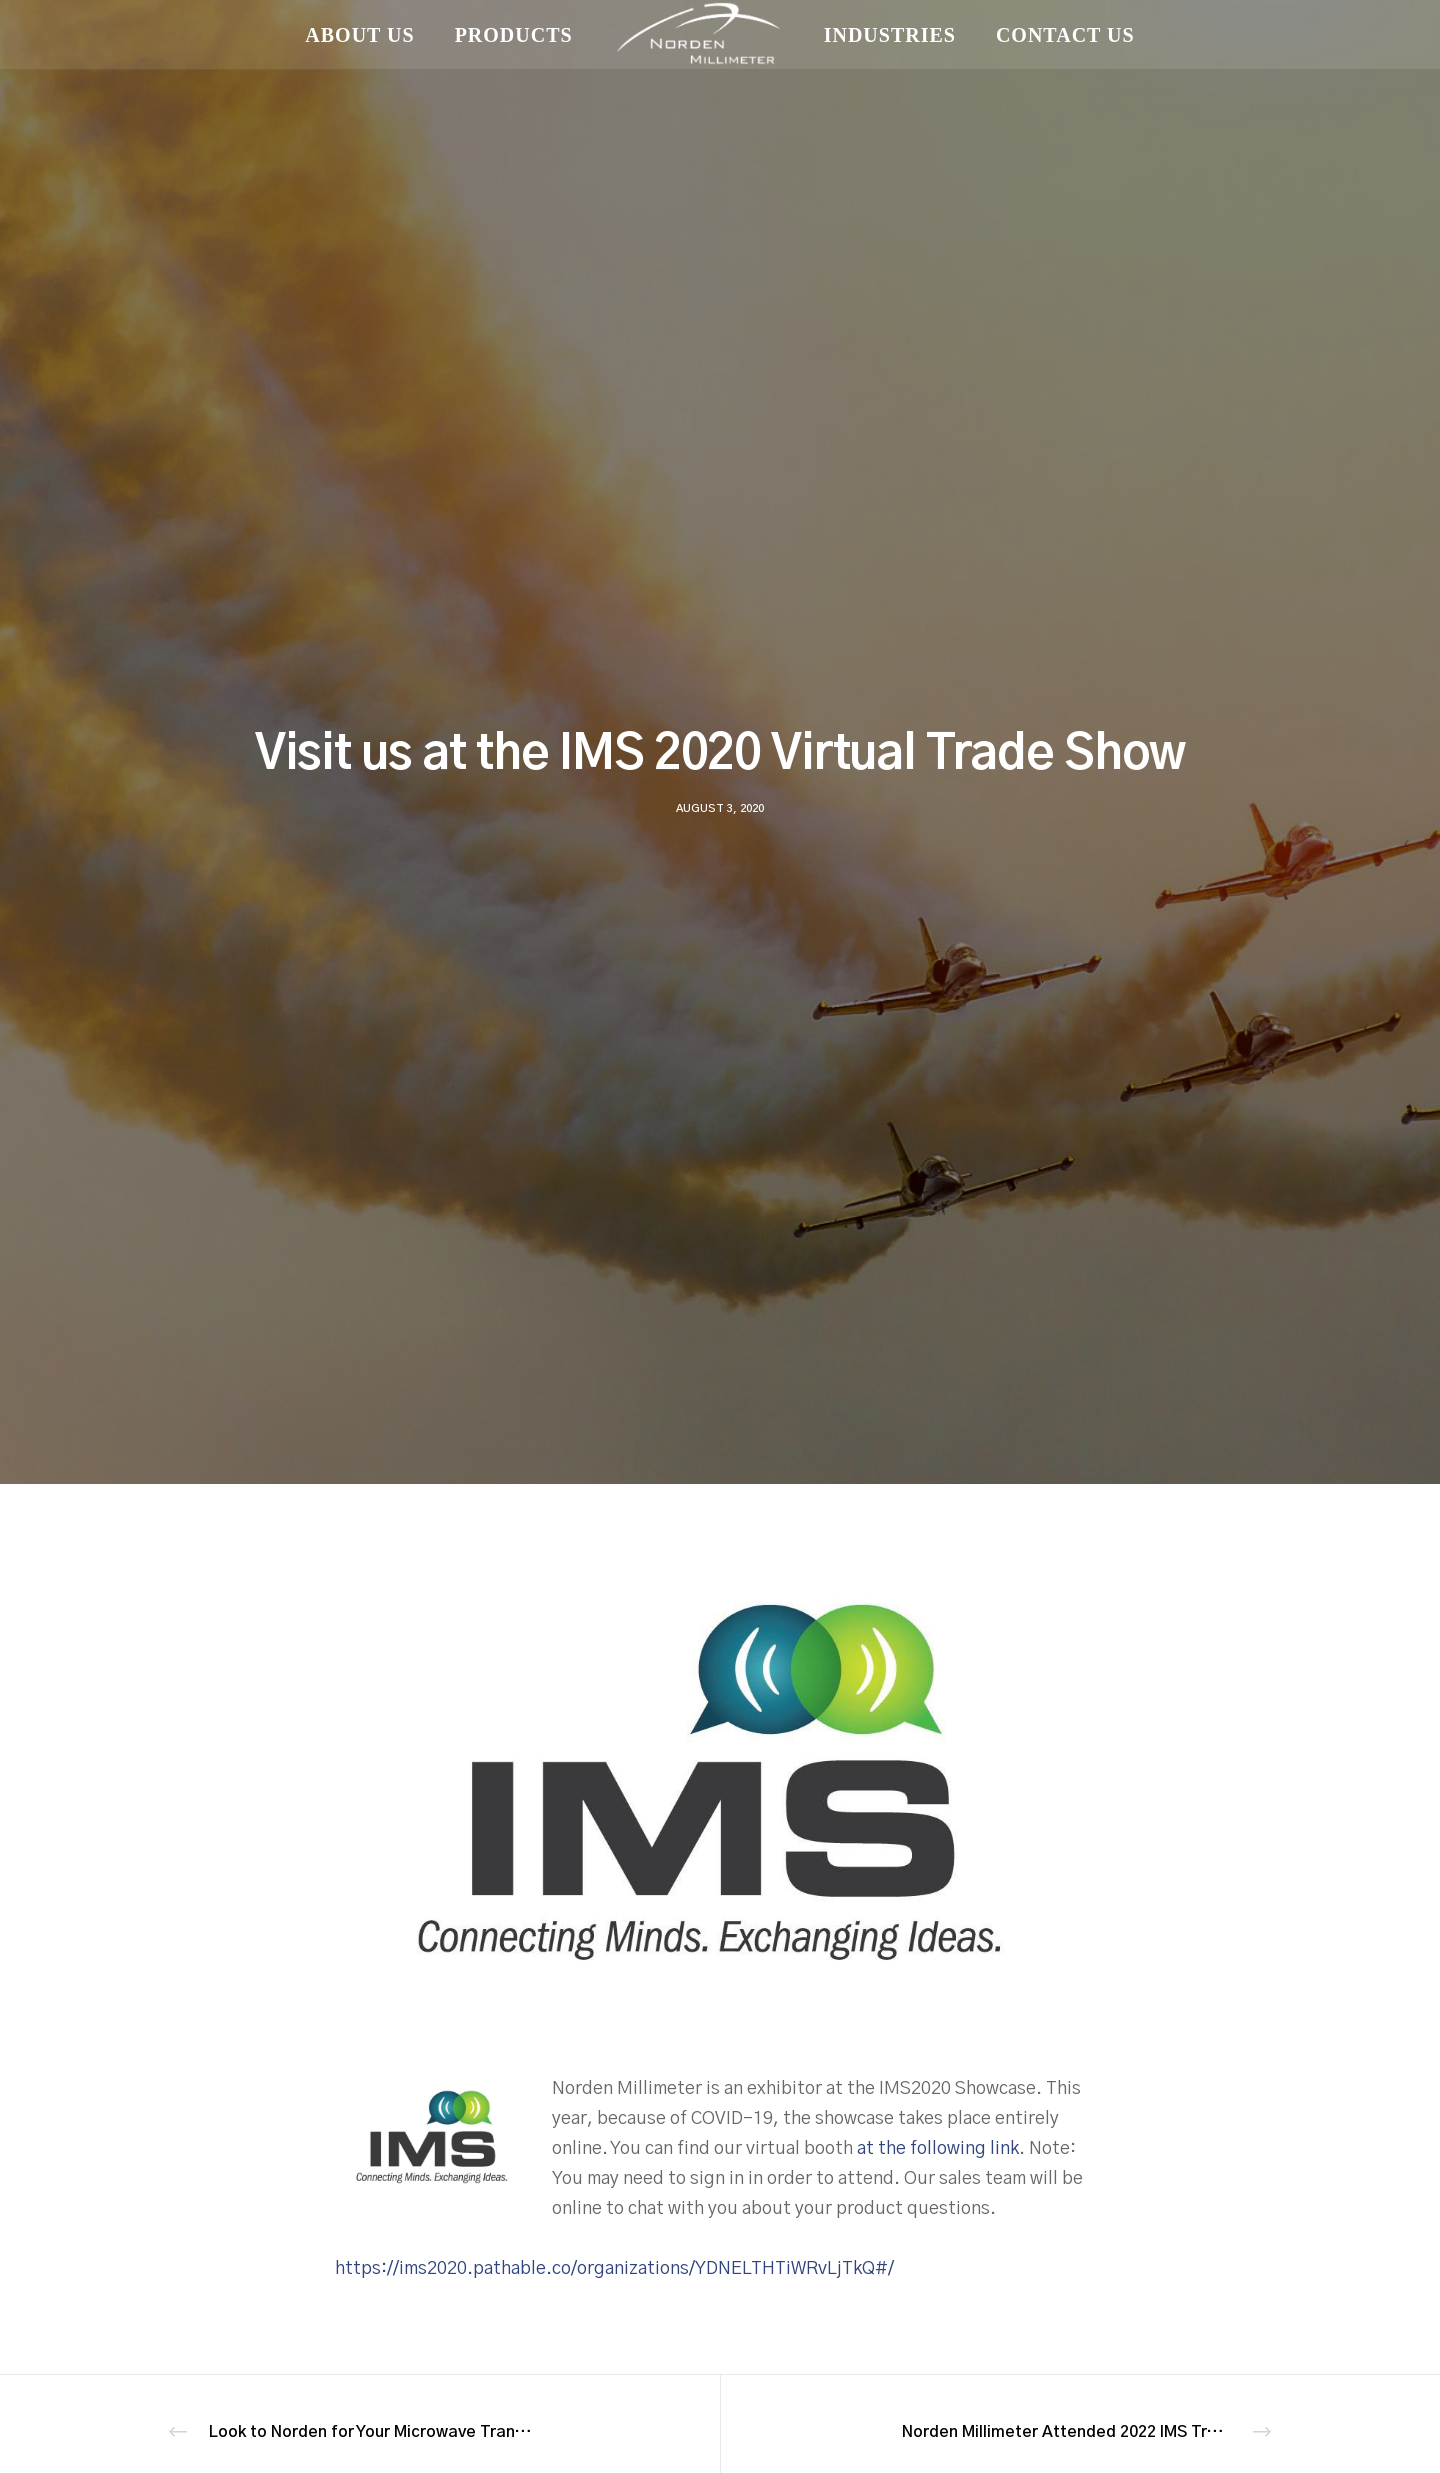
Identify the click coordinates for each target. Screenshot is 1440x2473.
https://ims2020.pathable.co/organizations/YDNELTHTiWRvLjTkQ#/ (614, 2269)
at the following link (938, 2149)
